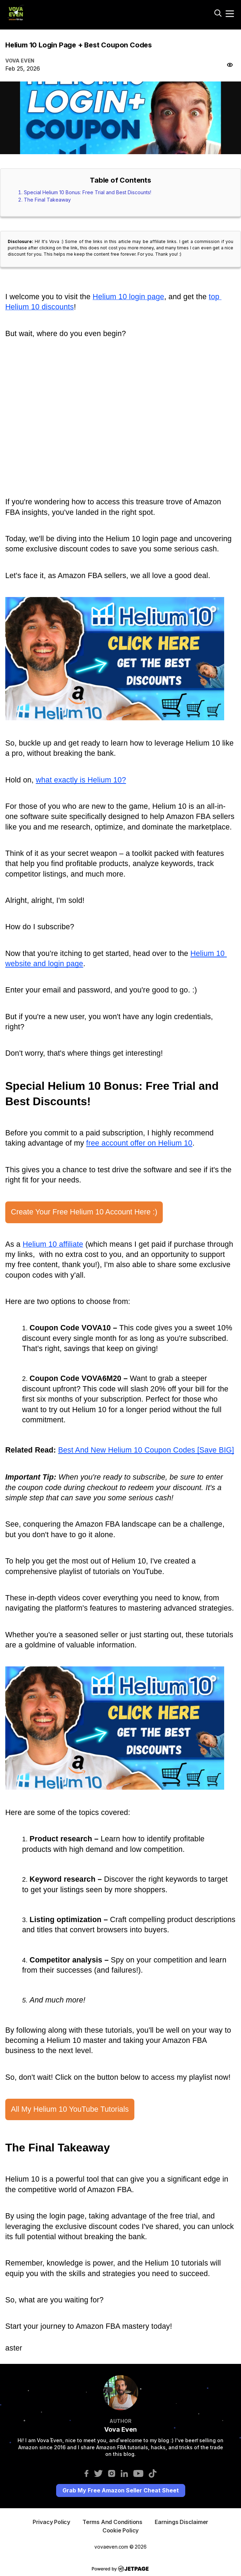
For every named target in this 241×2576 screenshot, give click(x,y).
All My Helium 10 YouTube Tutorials (70, 2109)
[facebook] (86, 2473)
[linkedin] (124, 2473)
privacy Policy (51, 2521)
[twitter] (98, 2473)
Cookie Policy (120, 2530)
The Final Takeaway (47, 200)
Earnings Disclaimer (181, 2521)
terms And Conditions (112, 2521)
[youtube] (138, 2473)
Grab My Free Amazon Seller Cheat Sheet (120, 2490)
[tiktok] (152, 2473)
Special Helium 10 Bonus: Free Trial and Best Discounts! (87, 192)
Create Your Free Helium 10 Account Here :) (84, 1212)
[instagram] (111, 2473)
